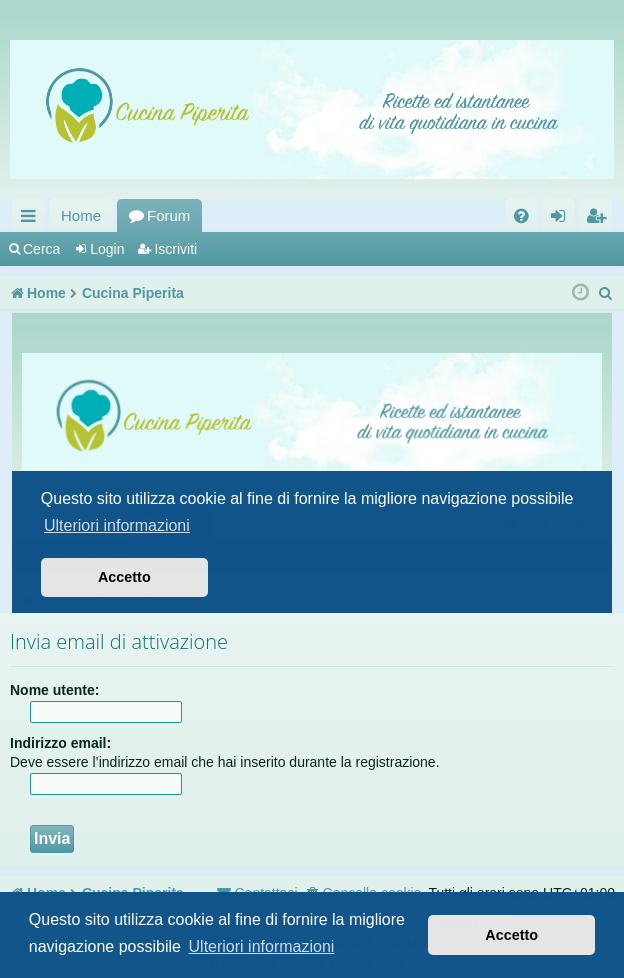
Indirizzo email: (60, 743)
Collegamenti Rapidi (32, 219)
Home (81, 215)
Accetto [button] (511, 935)
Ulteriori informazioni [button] (262, 946)
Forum (168, 215)
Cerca (41, 249)
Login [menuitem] (562, 219)
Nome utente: (54, 690)
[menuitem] (521, 215)
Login (107, 249)
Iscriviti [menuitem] (600, 219)
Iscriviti (175, 249)
